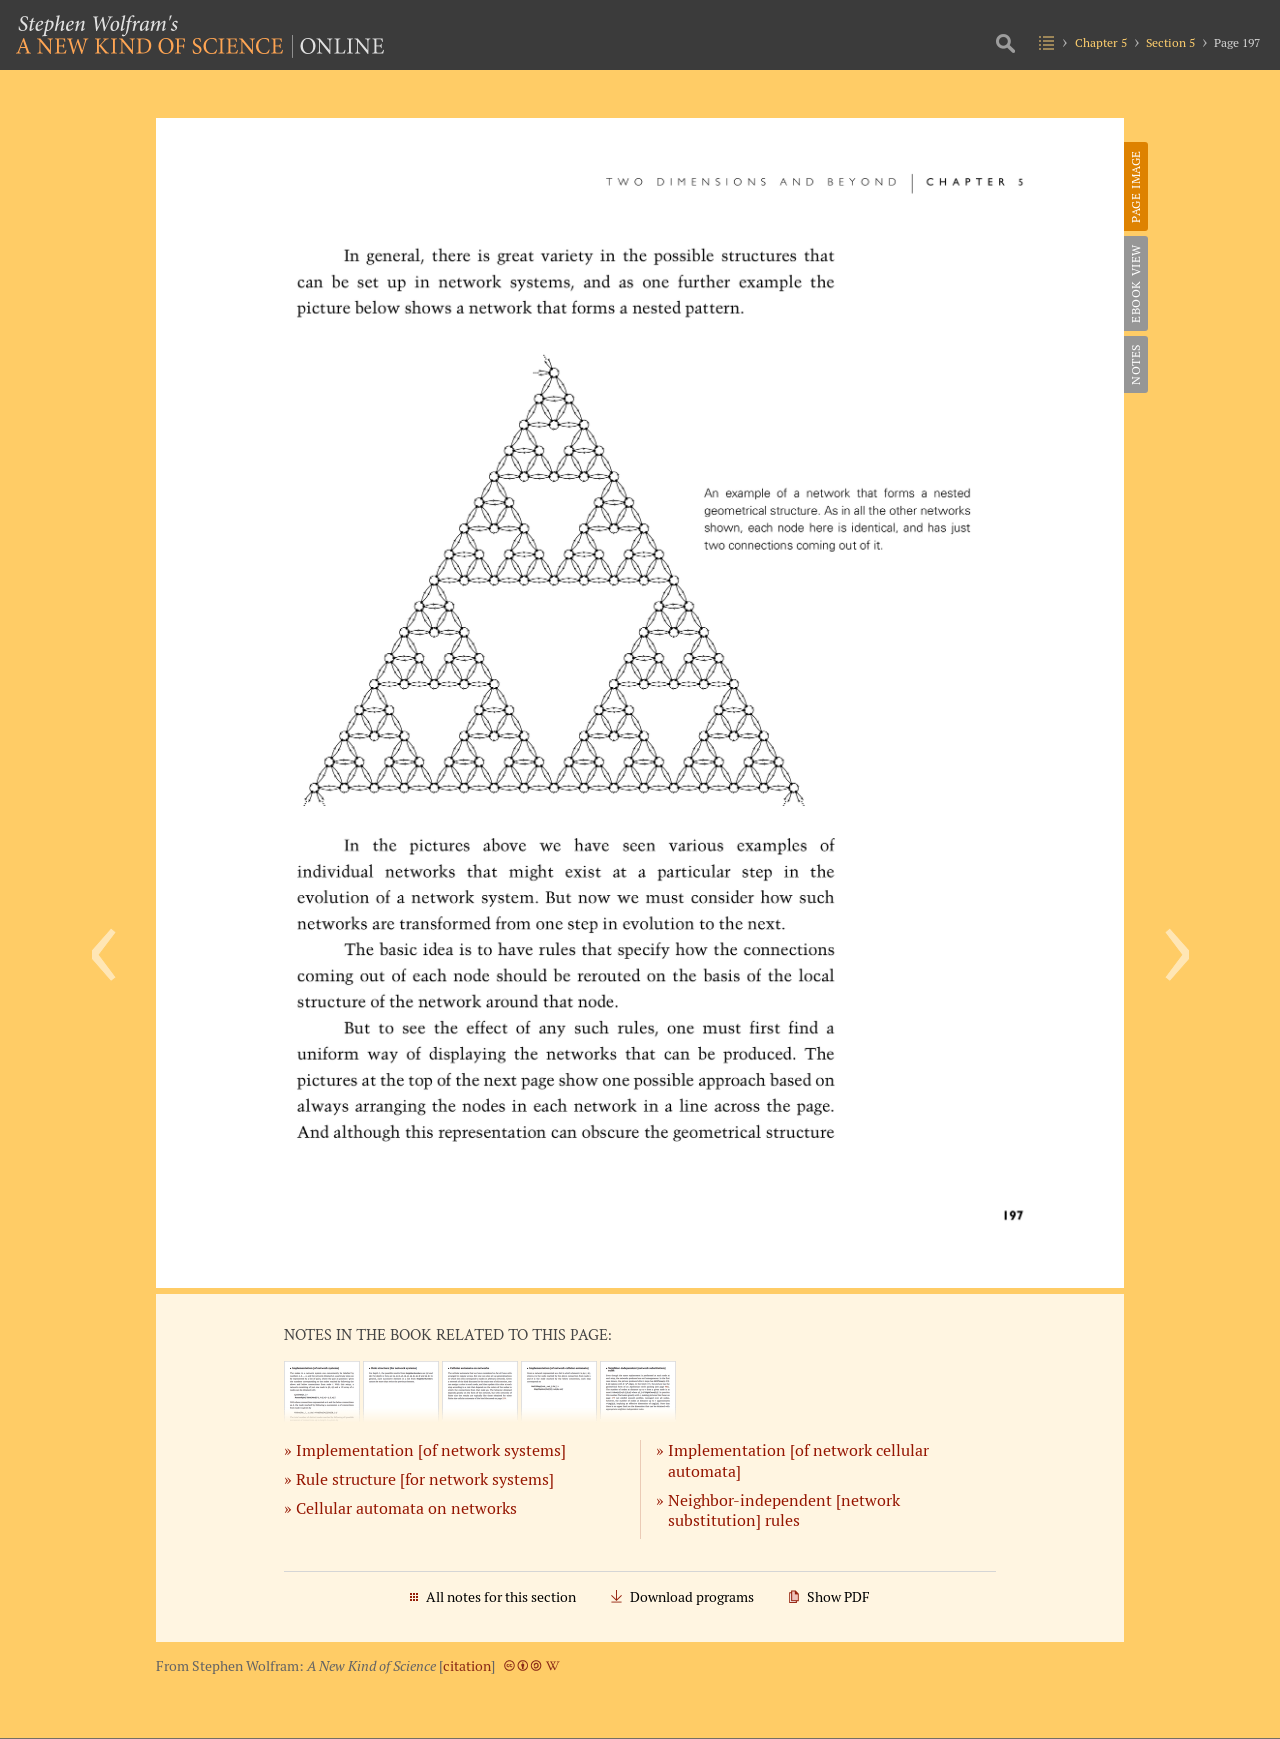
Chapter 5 (1101, 42)
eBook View (1135, 283)
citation (467, 1666)
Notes (1135, 364)
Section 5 (1170, 42)
